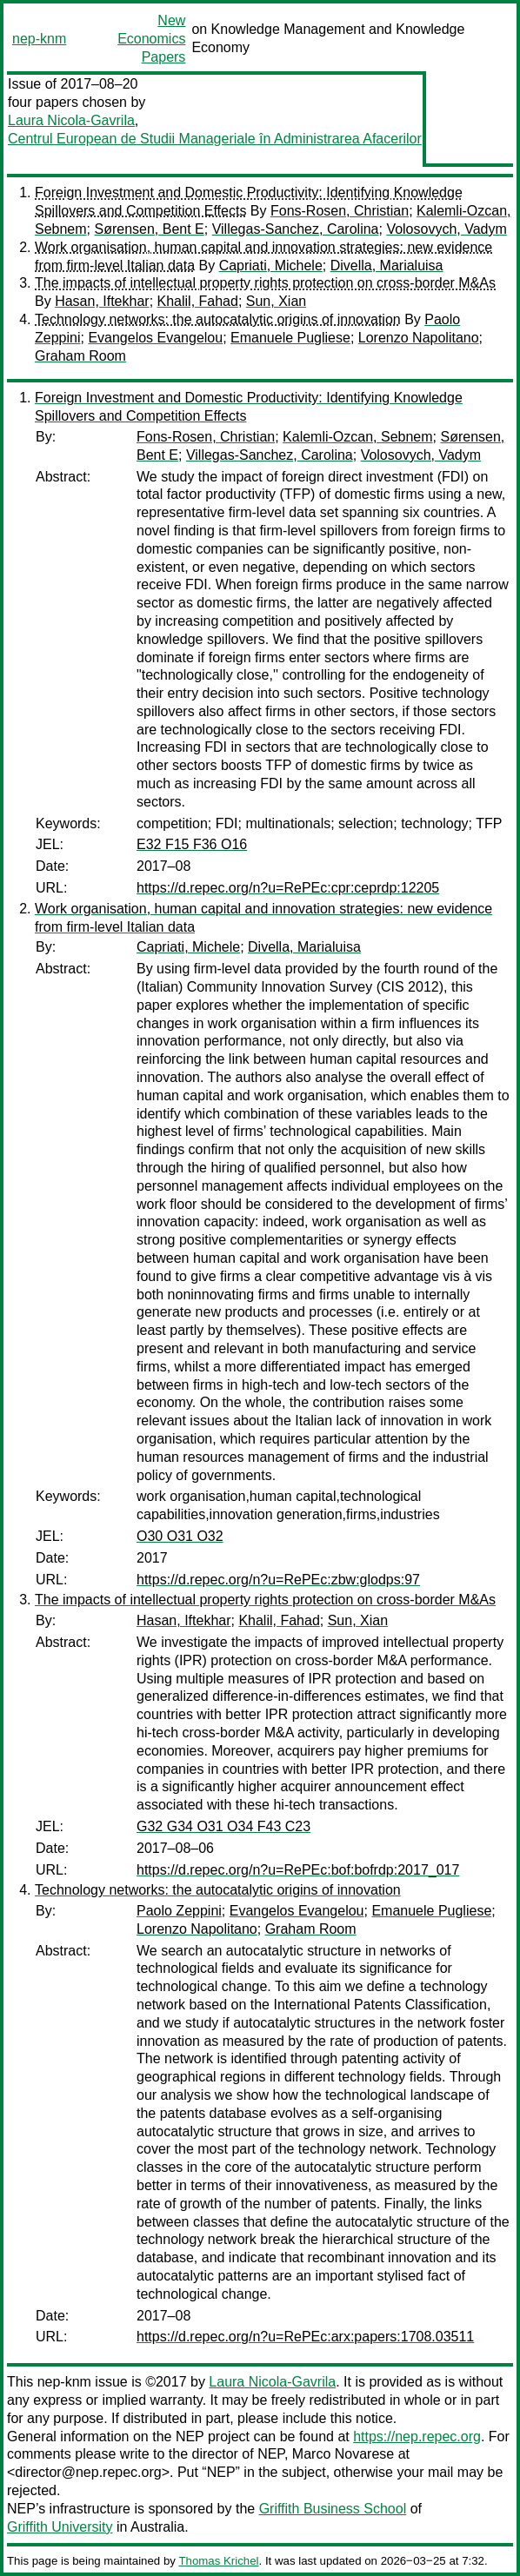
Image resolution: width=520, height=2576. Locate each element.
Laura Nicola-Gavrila (71, 120)
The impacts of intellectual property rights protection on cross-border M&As (265, 283)
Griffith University (60, 2527)
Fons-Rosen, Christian (339, 210)
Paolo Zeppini (179, 1910)
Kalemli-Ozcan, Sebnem (358, 436)
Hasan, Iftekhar (102, 301)
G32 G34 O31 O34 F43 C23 (223, 1826)
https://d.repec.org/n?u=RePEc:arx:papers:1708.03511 (305, 2336)
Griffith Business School (333, 2508)
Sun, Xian (276, 301)
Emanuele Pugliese (290, 337)
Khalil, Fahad (197, 301)
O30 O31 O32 (180, 1536)
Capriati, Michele (271, 265)
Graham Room (80, 356)
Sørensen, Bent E (148, 229)
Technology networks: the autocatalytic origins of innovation (218, 319)
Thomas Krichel (218, 2560)
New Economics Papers (151, 38)
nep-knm (39, 38)
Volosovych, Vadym (446, 229)
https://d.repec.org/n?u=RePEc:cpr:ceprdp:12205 (288, 887)
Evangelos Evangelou (155, 337)
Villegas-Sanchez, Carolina (295, 229)
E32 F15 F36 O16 (192, 844)
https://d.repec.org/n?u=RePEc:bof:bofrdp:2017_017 (298, 1869)
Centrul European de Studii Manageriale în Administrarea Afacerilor (215, 138)
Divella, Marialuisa (386, 265)
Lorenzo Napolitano (418, 337)
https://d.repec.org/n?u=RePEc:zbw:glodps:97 (278, 1579)
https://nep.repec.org (417, 2436)
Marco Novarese (343, 2454)
